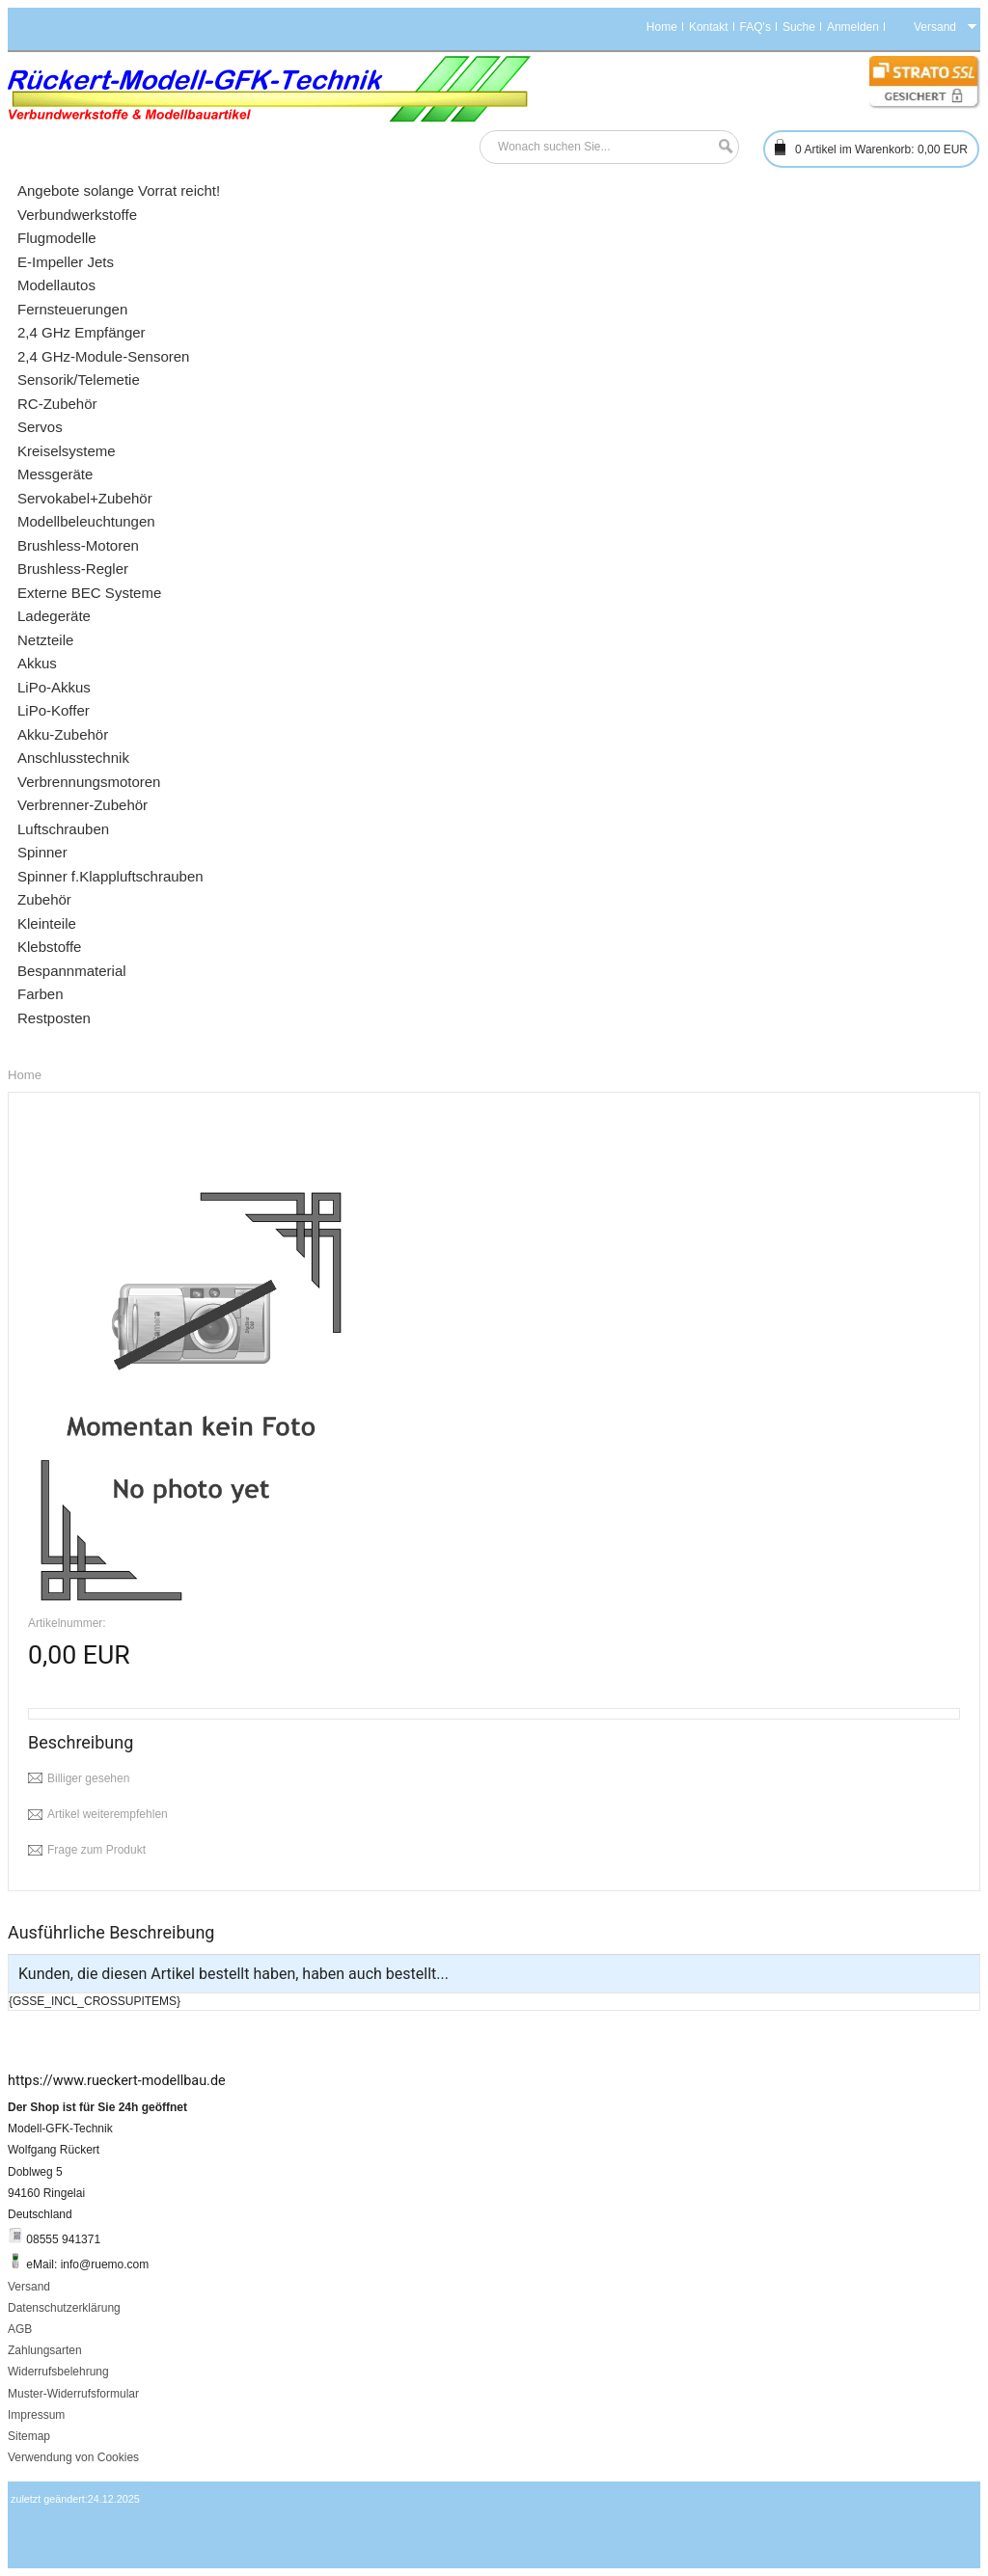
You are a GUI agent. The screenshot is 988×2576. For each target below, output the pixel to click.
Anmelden (853, 27)
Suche (798, 27)
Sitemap (29, 2436)
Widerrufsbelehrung (58, 2371)
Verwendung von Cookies (73, 2457)
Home (661, 27)
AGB (20, 2329)
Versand (29, 2286)
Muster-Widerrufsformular (73, 2393)
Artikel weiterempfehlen (107, 1814)
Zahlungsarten (45, 2350)
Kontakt (708, 27)
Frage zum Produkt (96, 1850)
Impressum (36, 2415)
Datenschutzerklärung (64, 2308)
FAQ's (755, 27)
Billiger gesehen (88, 1778)
